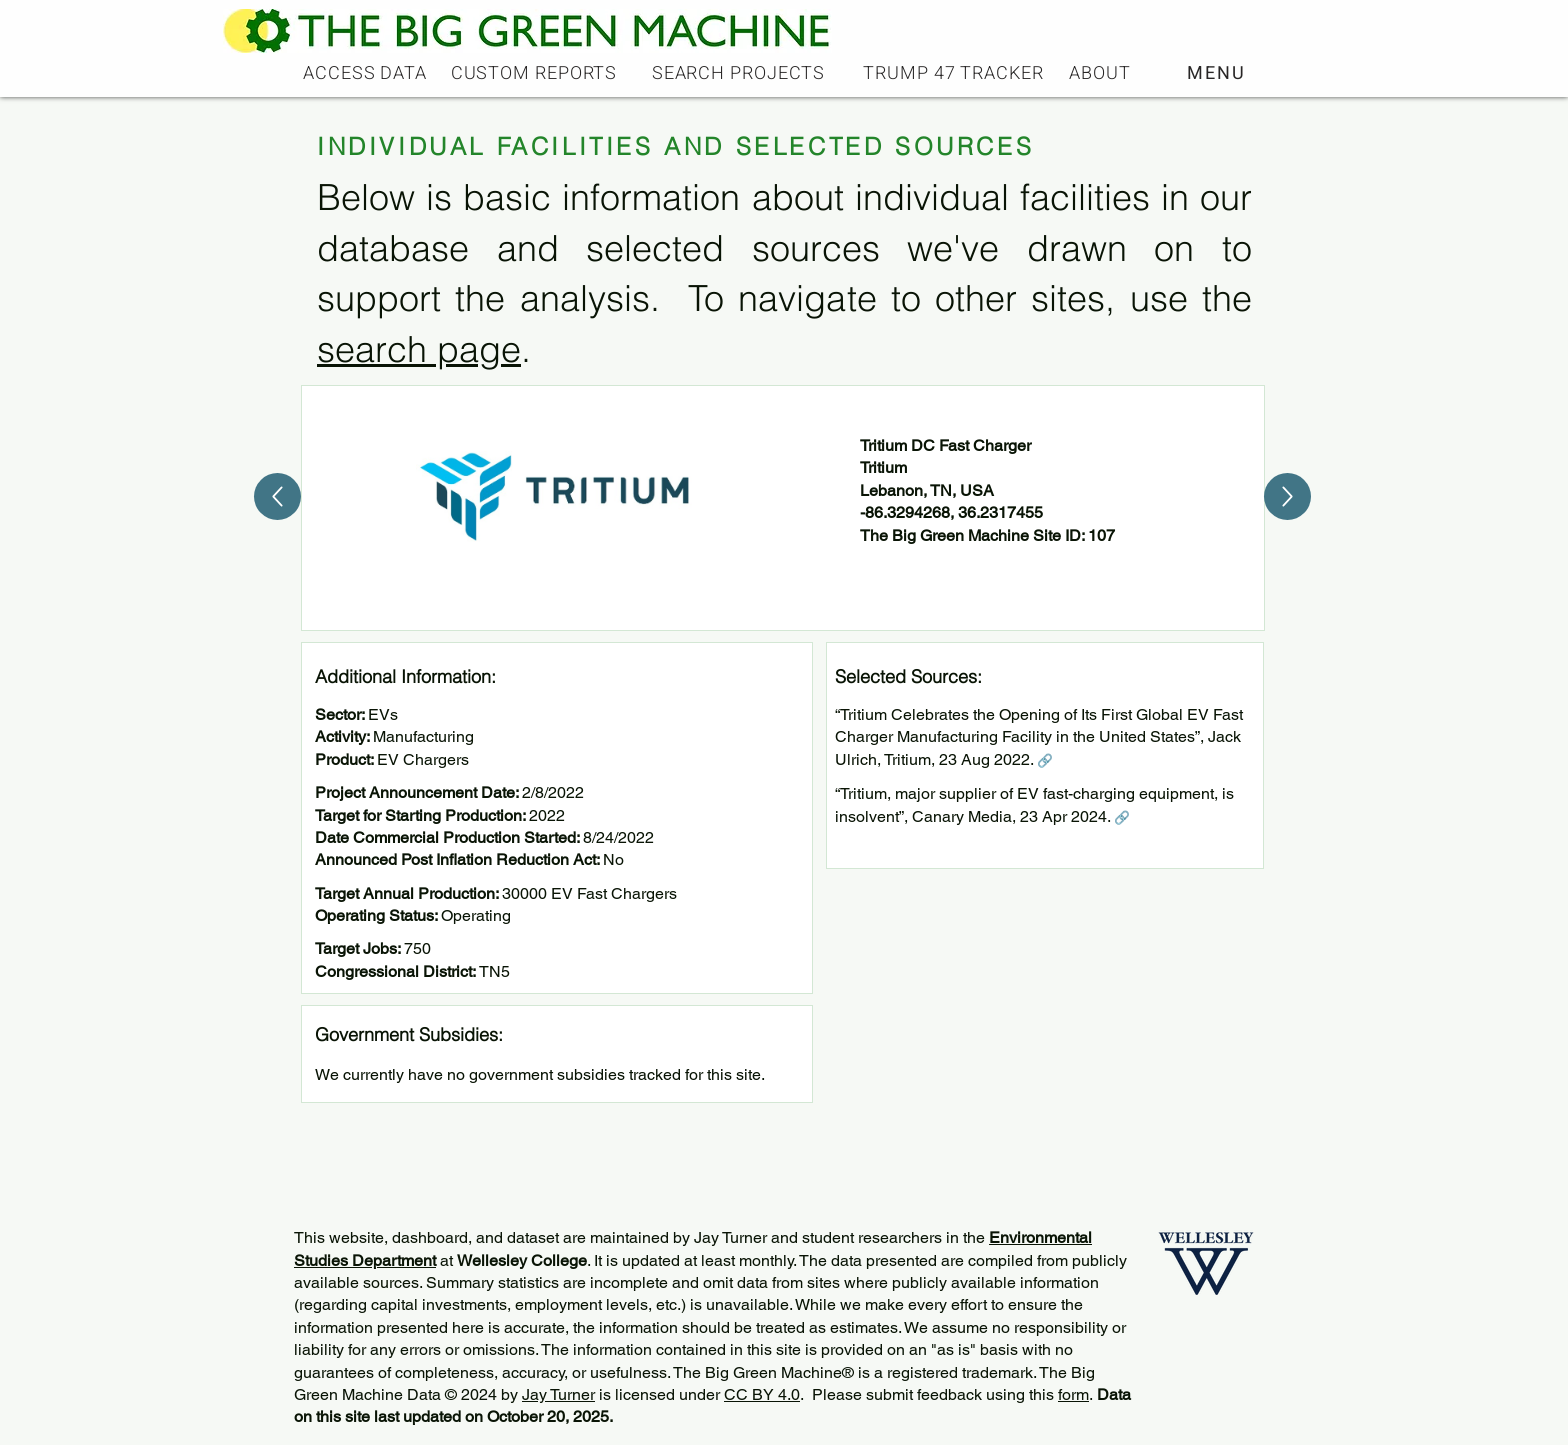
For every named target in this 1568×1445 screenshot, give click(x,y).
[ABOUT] (1102, 73)
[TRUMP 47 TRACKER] (955, 73)
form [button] (1073, 1394)
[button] (1218, 73)
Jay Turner (558, 1394)
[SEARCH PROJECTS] (740, 73)
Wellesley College (522, 1260)
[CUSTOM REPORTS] (536, 73)
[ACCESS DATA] (367, 73)
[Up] (277, 496)
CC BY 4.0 (762, 1394)
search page (419, 349)
